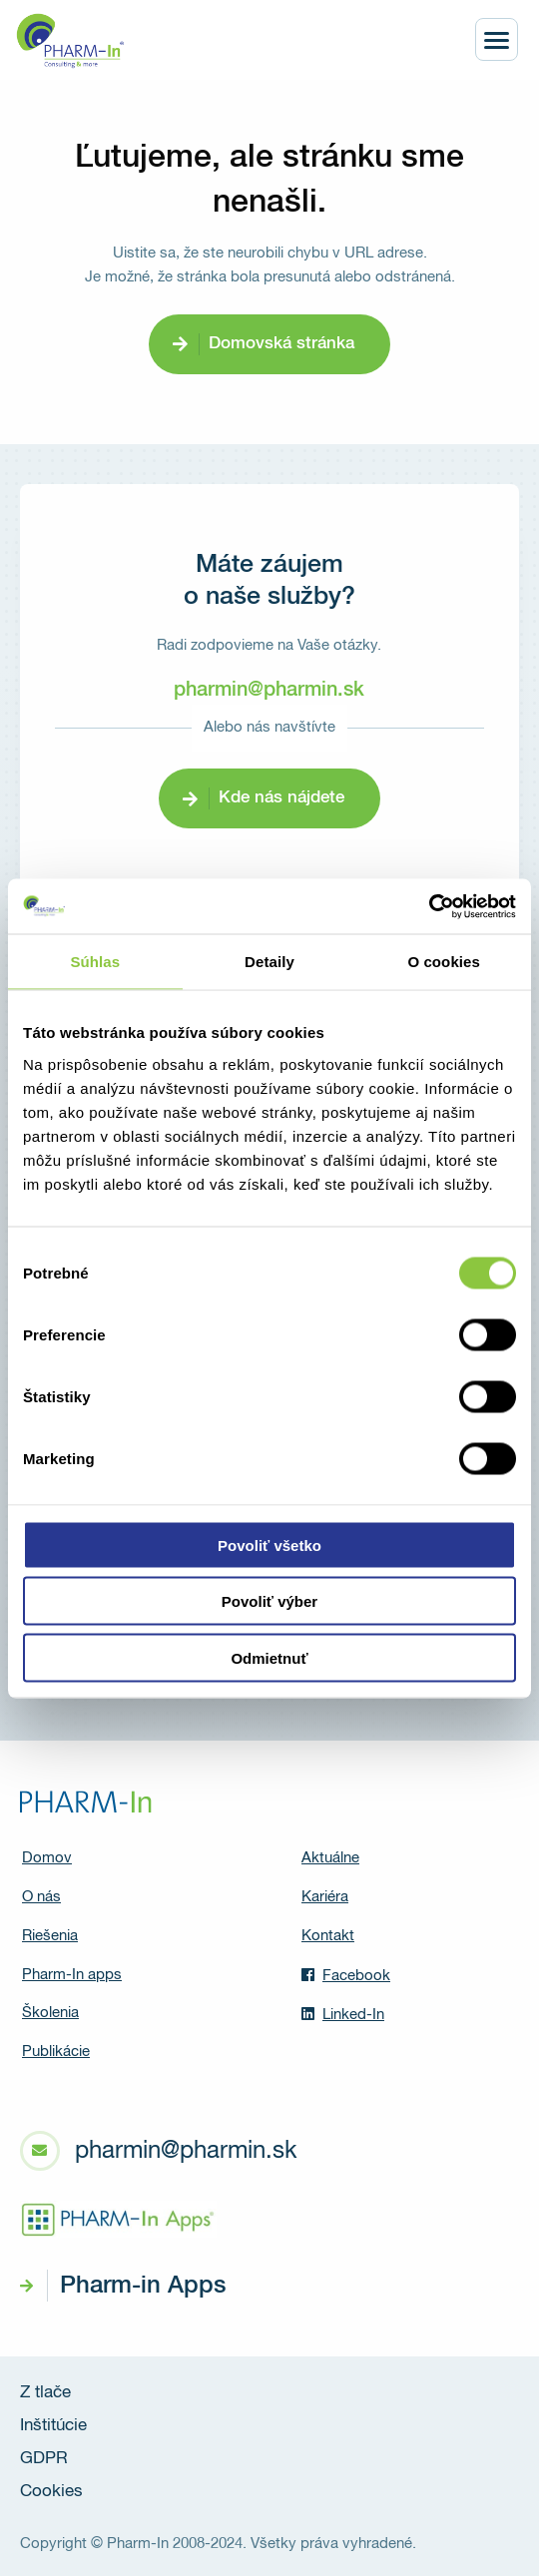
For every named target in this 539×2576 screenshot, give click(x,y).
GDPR (44, 2458)
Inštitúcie (53, 2425)
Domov (47, 1857)
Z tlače (45, 2392)
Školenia (50, 2012)
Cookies (51, 2491)
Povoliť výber (269, 1601)
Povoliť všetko (269, 1544)
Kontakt (327, 1935)
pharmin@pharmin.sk (269, 690)
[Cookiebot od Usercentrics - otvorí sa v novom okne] (428, 906)
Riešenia (50, 1935)
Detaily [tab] (269, 961)
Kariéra (324, 1896)
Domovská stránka (281, 343)
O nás (41, 1896)
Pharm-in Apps (143, 2286)
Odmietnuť (269, 1657)
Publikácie (56, 2051)
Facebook (345, 1975)
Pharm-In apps (72, 1974)
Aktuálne (330, 1857)
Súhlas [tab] (95, 961)
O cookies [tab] (443, 961)
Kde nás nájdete (281, 797)
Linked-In (342, 2014)
